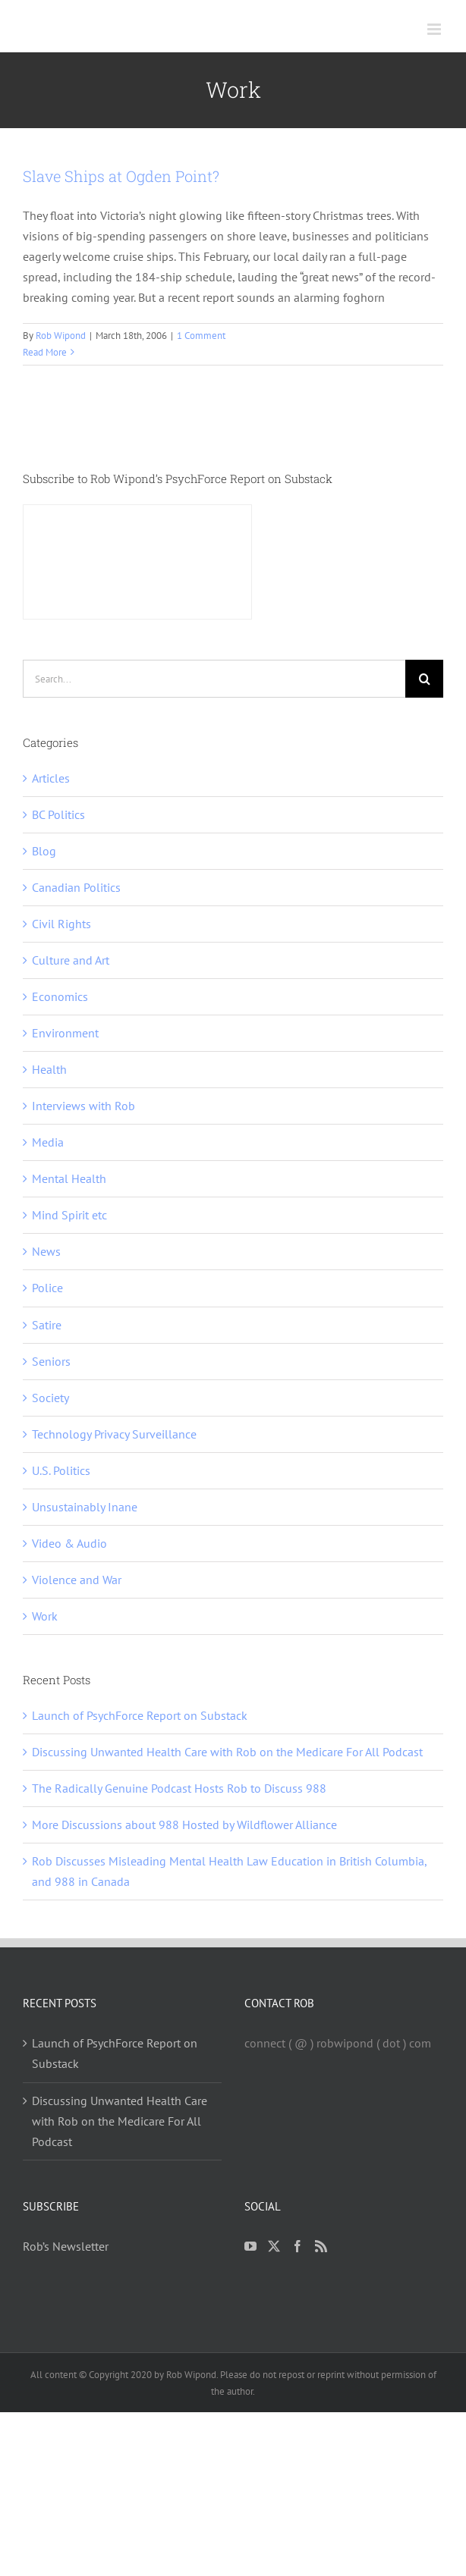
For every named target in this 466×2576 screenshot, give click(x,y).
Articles (51, 778)
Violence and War (76, 1579)
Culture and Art (70, 960)
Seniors (51, 1361)
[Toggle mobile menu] (435, 29)
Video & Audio (69, 1543)
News (46, 1251)
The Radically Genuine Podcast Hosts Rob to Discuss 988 (179, 1788)
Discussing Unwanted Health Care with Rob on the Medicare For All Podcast (227, 1751)
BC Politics (58, 814)
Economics (60, 996)
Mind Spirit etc (69, 1214)
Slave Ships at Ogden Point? (121, 176)
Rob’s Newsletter (66, 2246)
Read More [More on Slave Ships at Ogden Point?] (45, 352)
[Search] (424, 679)
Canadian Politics (76, 887)
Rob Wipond (61, 335)
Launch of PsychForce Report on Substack (139, 1715)
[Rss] (321, 2246)
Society (50, 1397)
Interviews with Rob (83, 1105)
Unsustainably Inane (84, 1506)
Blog (44, 850)
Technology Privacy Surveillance (114, 1434)
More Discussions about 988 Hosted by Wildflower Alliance (184, 1824)
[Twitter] (274, 2246)
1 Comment (201, 335)
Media (48, 1142)
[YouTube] (250, 2246)
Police (47, 1287)
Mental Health (69, 1178)
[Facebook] (297, 2246)
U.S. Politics (61, 1470)
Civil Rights (61, 923)
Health (49, 1069)
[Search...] (214, 679)
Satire (46, 1324)
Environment (65, 1032)
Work (45, 1616)
